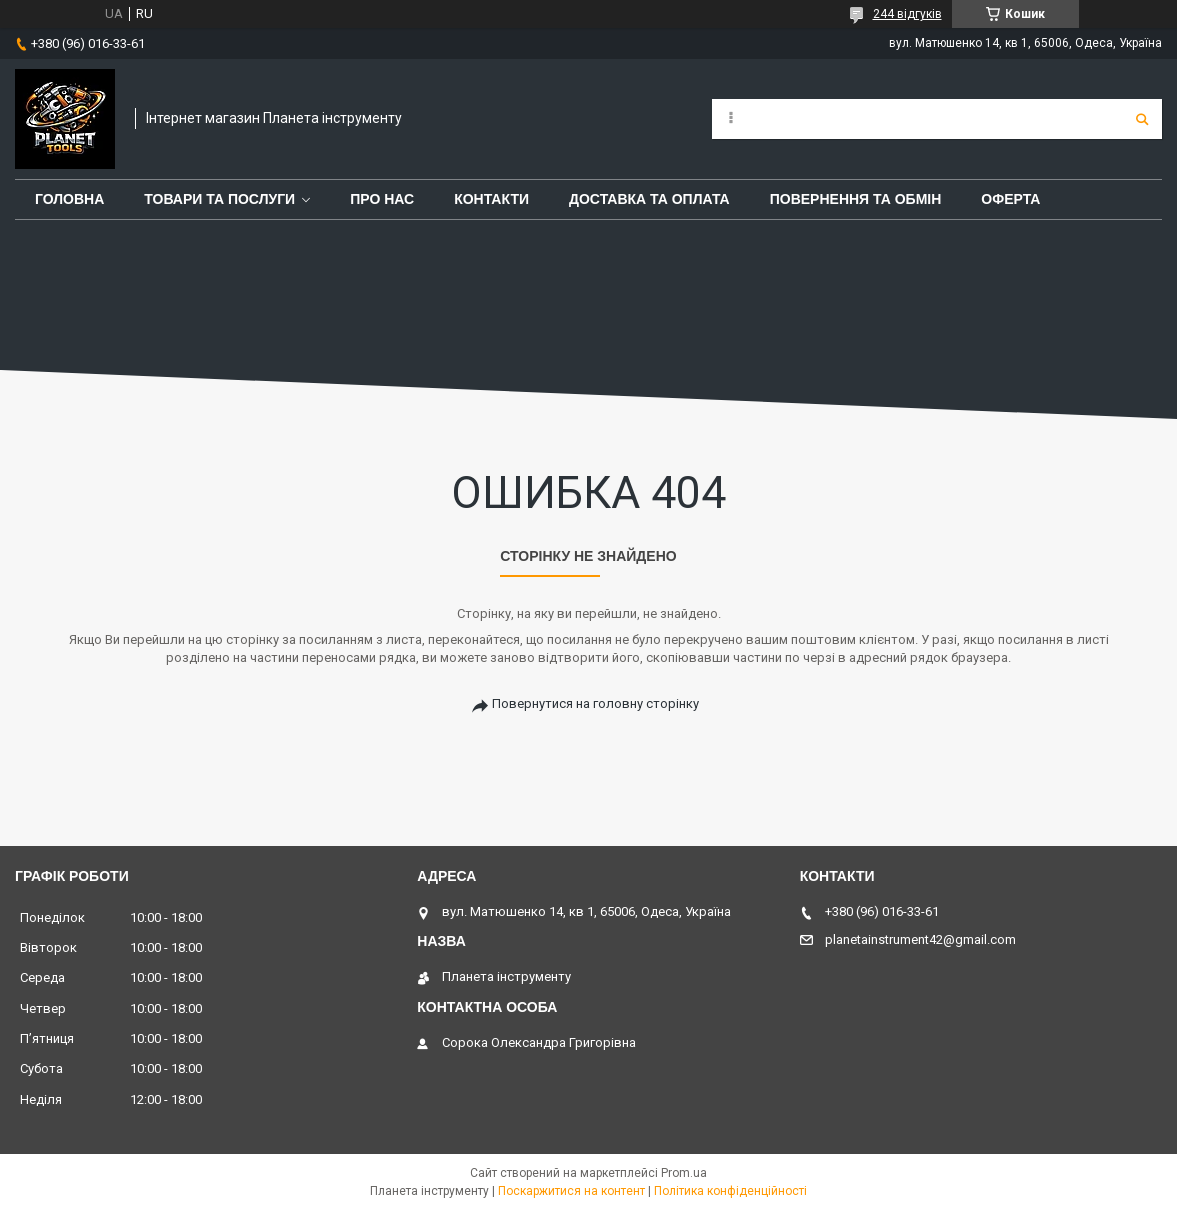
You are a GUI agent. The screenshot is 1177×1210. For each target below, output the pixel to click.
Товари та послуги (219, 199)
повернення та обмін (856, 199)
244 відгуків (907, 14)
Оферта (1010, 199)
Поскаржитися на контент (571, 1191)
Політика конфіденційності (730, 1191)
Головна (69, 199)
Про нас (382, 199)
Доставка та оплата (649, 199)
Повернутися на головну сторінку (595, 703)
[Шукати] (1142, 119)
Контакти (491, 199)
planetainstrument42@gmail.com (920, 939)
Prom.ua (684, 1173)
